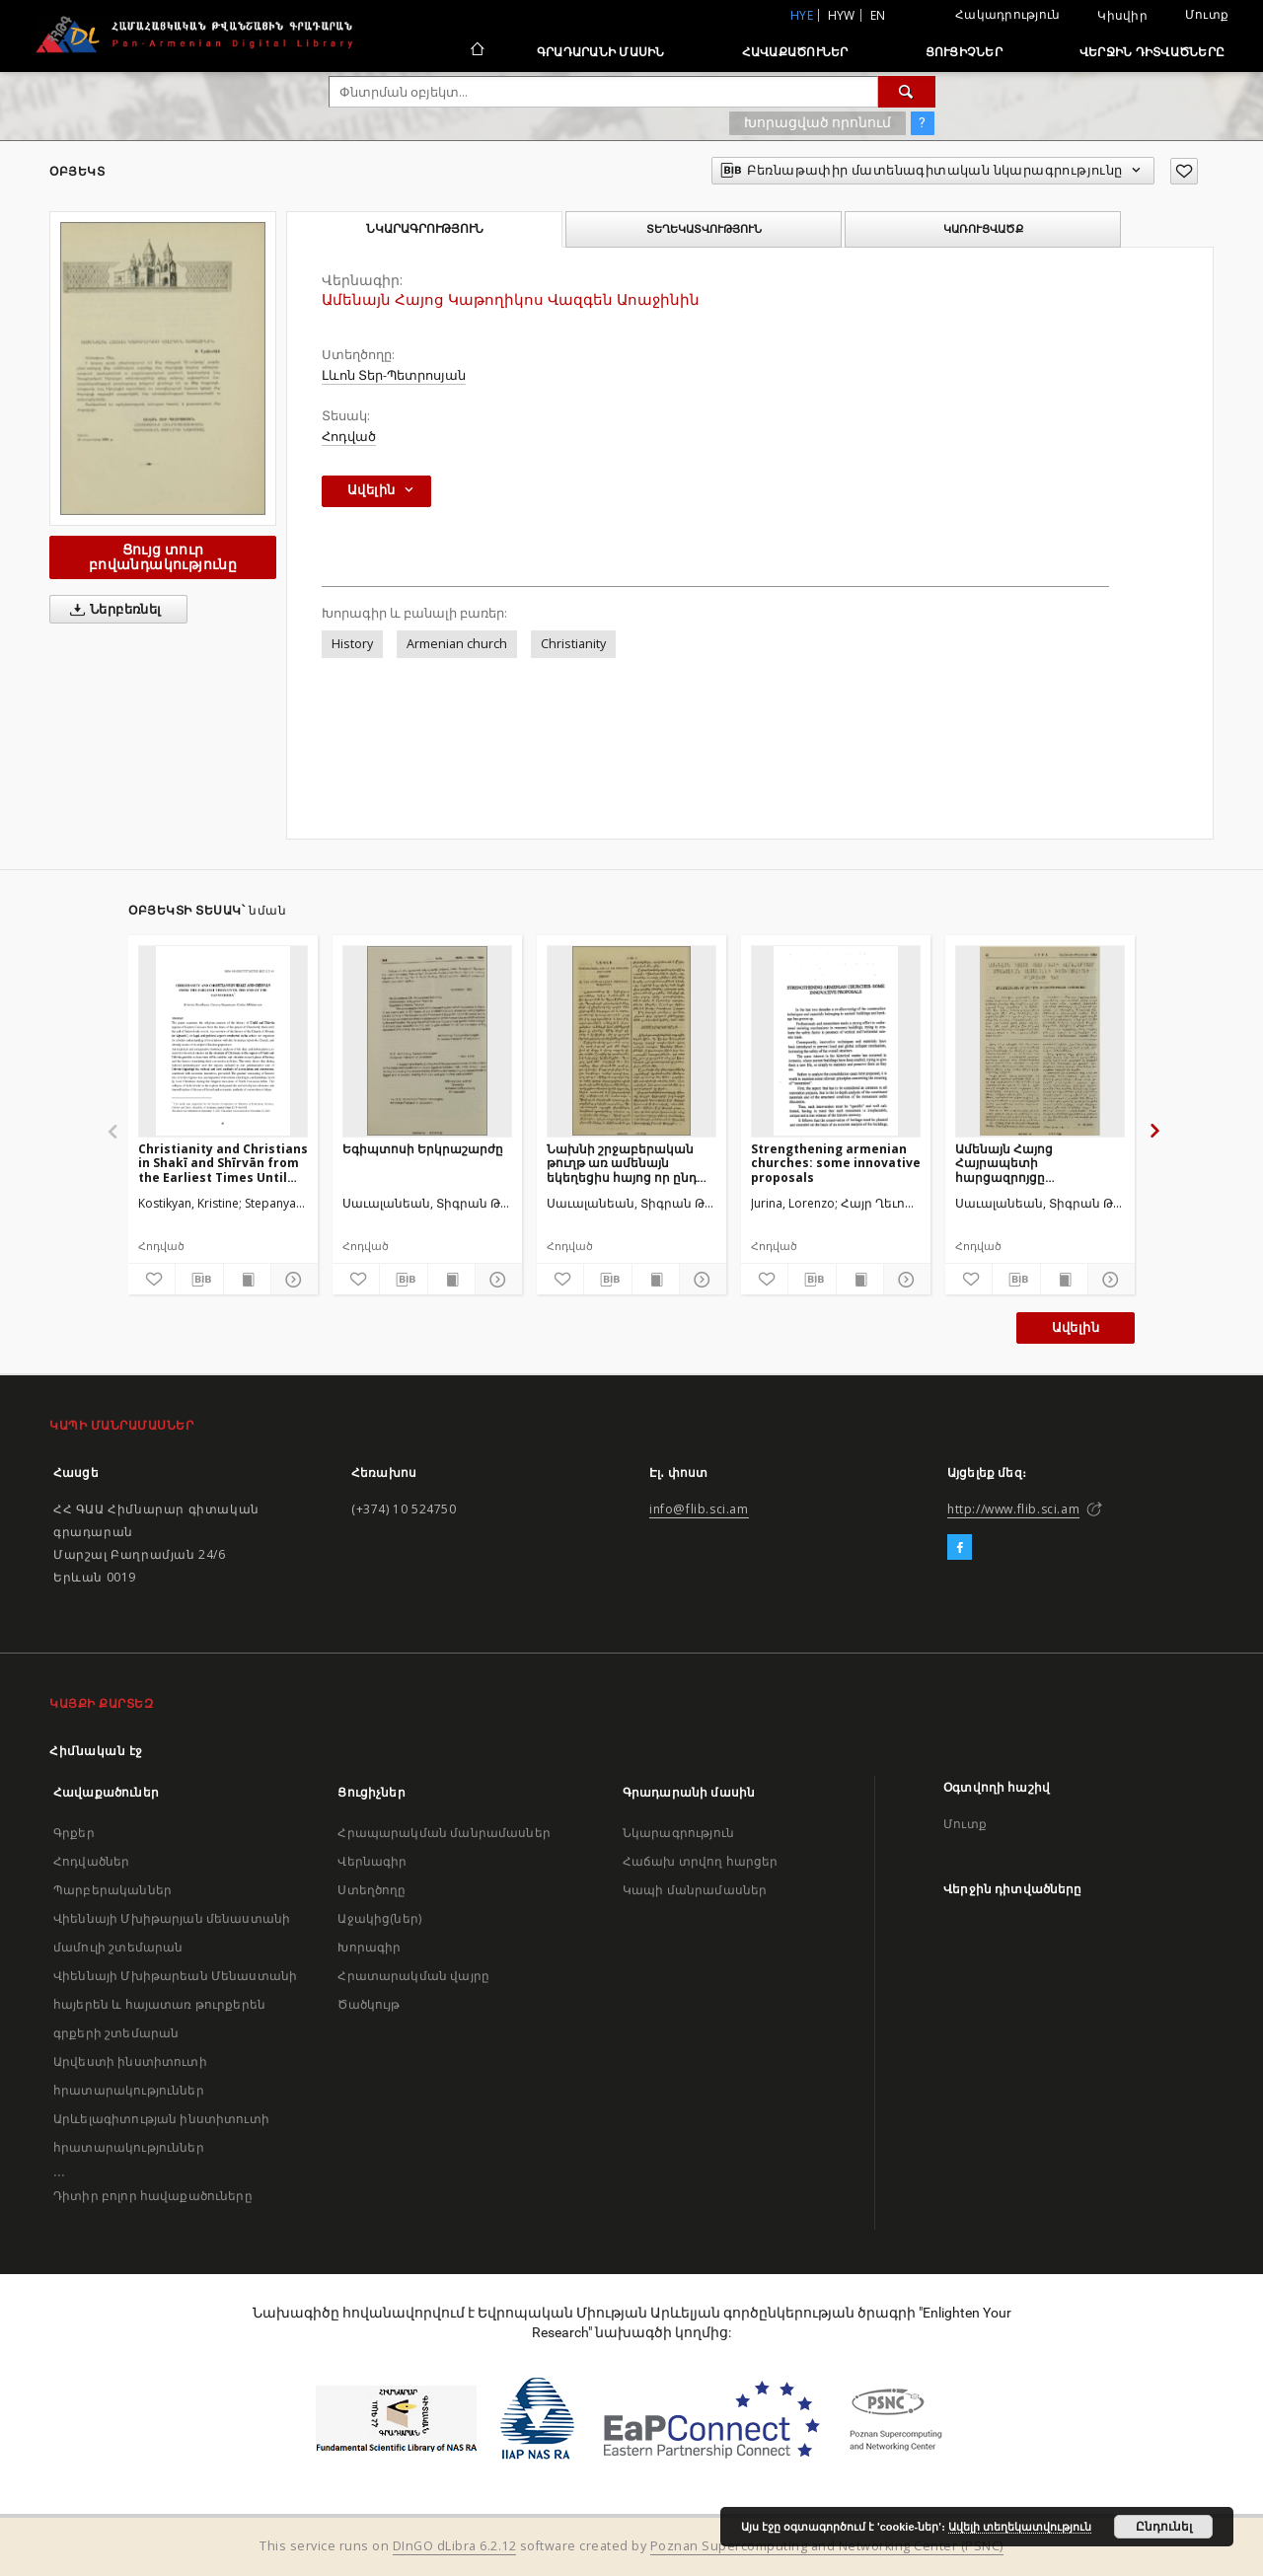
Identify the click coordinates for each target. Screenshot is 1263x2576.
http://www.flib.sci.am (1013, 1509)
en (878, 15)
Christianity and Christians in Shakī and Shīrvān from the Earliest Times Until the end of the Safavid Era (223, 1163)
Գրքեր (74, 1832)
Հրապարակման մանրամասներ (443, 1832)
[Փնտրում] (906, 92)
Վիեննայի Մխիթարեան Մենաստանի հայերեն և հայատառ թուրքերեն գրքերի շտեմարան (175, 2004)
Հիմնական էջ (96, 1750)
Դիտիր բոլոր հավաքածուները (153, 2195)
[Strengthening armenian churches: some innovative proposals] (836, 1041)
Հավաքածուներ (795, 51)
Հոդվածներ (91, 1861)
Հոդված (349, 436)
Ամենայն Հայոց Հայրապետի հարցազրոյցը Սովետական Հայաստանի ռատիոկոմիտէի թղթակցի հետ (1040, 1163)
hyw (841, 15)
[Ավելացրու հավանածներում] (1184, 171)
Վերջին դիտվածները (1152, 51)
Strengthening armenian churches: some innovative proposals (836, 1163)
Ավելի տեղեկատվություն (1019, 2527)
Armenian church (457, 643)
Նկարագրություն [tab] (424, 229)
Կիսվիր (1122, 16)
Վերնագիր (372, 1861)
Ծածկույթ (368, 2004)
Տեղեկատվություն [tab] (704, 229)
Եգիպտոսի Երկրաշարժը (422, 1149)
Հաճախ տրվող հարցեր (701, 1861)
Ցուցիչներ (964, 51)
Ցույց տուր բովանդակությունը (163, 557)
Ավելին (1075, 1327)
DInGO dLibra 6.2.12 (455, 2546)
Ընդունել (1164, 2527)
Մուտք (1206, 14)
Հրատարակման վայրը (413, 1975)
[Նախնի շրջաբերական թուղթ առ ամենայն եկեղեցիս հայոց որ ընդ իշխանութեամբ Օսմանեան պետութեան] (631, 1041)
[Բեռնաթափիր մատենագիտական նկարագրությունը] (199, 1279)
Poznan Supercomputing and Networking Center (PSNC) (826, 2546)
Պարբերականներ (112, 1889)
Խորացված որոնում (817, 122)
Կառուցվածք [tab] (983, 229)
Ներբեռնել (112, 610)
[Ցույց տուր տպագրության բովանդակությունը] (247, 1279)
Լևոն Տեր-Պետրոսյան (394, 375)
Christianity (573, 643)
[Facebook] (959, 1548)
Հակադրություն (1007, 14)
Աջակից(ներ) (379, 1918)
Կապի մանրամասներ (695, 1889)
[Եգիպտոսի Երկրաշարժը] (427, 1041)
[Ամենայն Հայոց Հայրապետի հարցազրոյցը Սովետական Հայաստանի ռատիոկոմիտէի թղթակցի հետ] (1040, 1041)
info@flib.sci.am (699, 1509)
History (352, 643)
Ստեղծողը (371, 1889)
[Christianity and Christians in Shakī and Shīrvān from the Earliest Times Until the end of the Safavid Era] (223, 1041)
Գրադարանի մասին (601, 51)
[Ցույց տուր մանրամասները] (291, 1279)
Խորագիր (369, 1947)
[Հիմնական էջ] (476, 51)
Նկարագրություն (678, 1832)
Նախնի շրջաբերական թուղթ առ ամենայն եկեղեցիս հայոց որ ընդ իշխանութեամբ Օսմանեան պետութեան (625, 1163)
